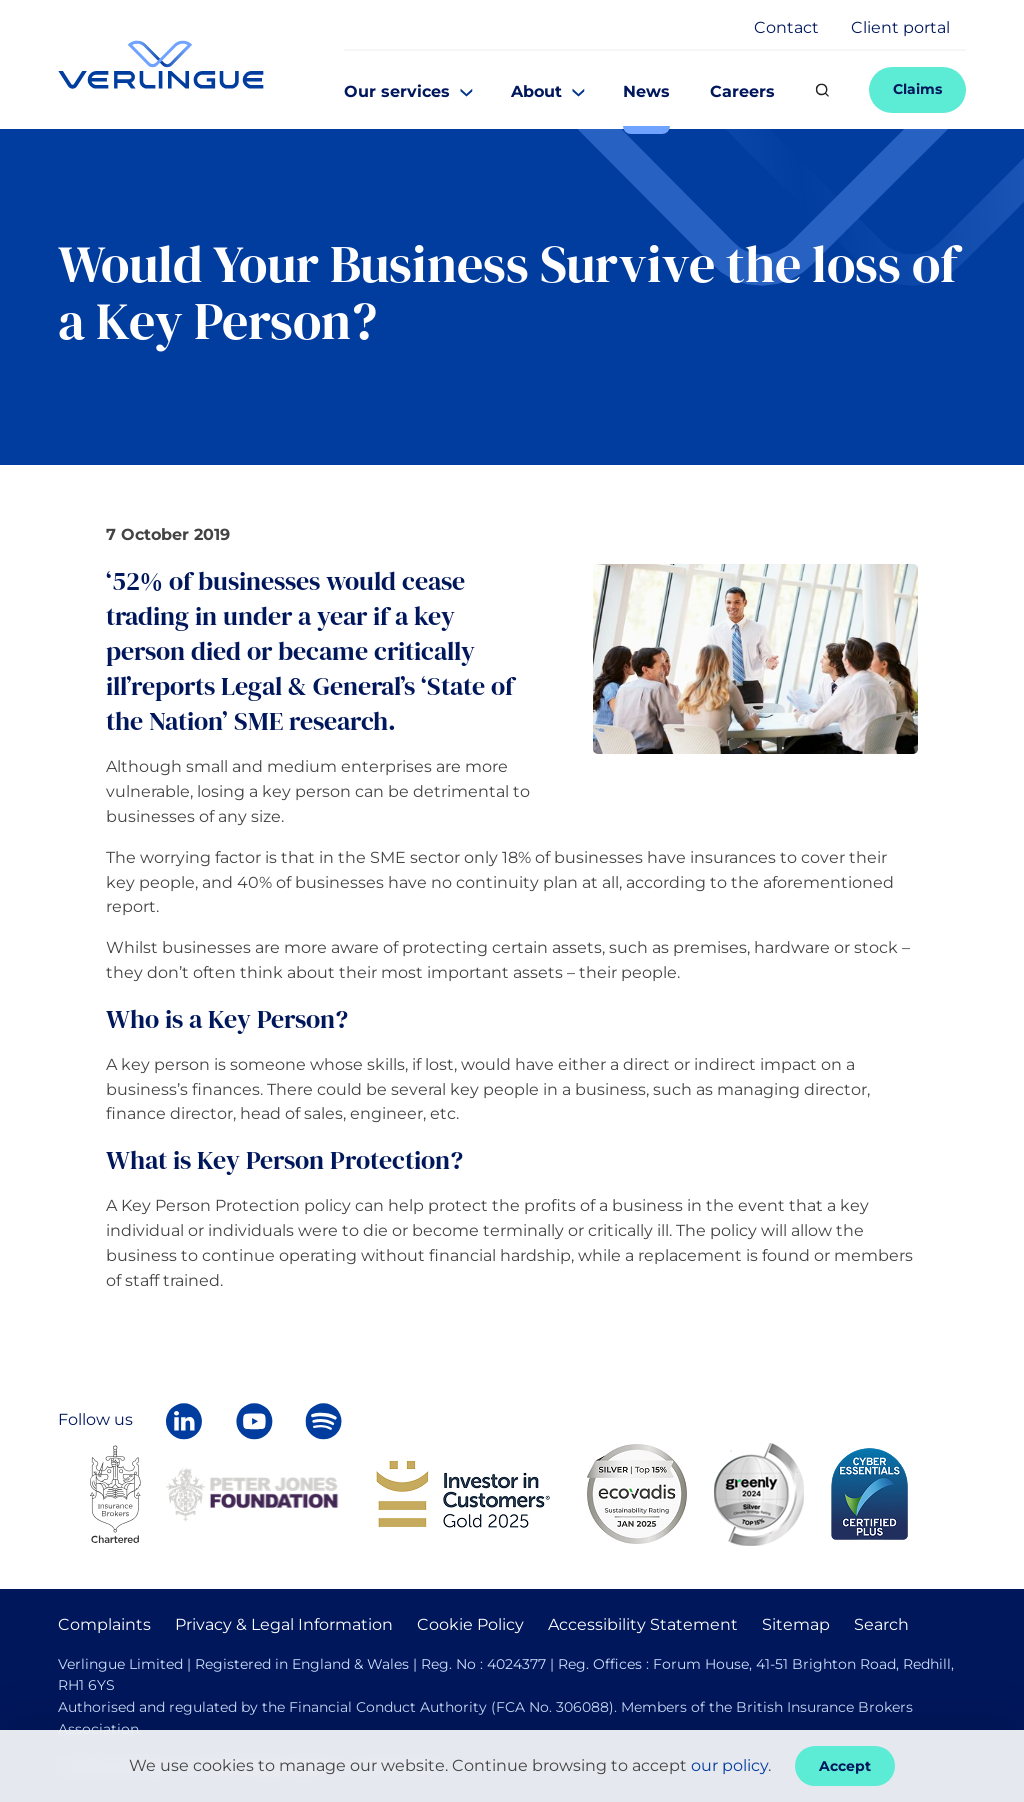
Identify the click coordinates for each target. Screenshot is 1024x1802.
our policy (729, 1765)
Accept (845, 1766)
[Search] (822, 90)
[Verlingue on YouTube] (254, 1421)
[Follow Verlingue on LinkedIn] (184, 1421)
